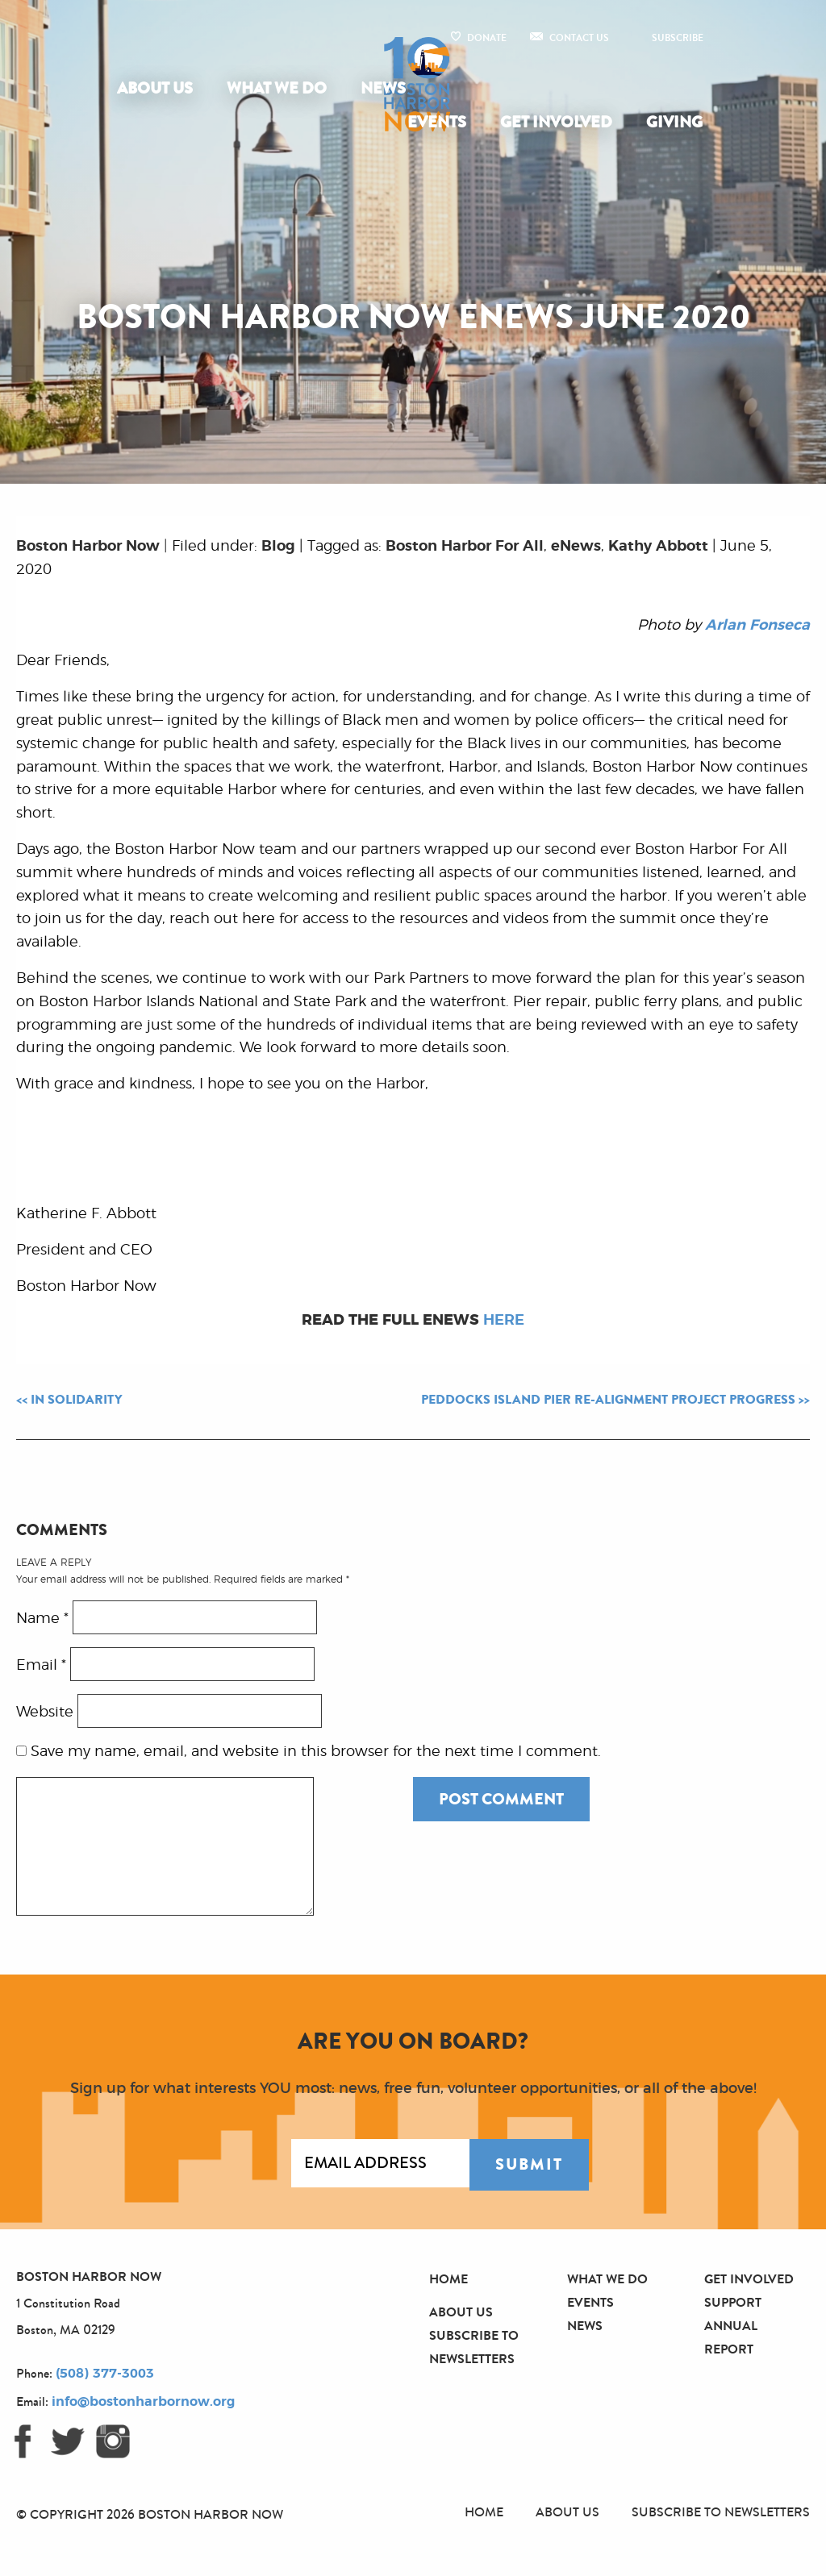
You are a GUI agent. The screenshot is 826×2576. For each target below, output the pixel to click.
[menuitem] (158, 89)
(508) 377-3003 (105, 2373)
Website (44, 1712)
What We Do (277, 88)
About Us (155, 88)
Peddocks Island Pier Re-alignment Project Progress (608, 1399)
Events (436, 122)
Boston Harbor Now (88, 546)
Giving (674, 122)
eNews (576, 546)
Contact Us (579, 38)
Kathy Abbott (658, 546)
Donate (487, 38)
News (383, 88)
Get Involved (556, 122)
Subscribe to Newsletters (721, 2512)
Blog (278, 546)
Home (448, 2279)
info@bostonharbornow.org (143, 2401)
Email (41, 1665)
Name (42, 1619)
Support (732, 2302)
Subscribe (677, 38)
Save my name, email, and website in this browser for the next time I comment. (316, 1752)
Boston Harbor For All (465, 546)
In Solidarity (76, 1399)
